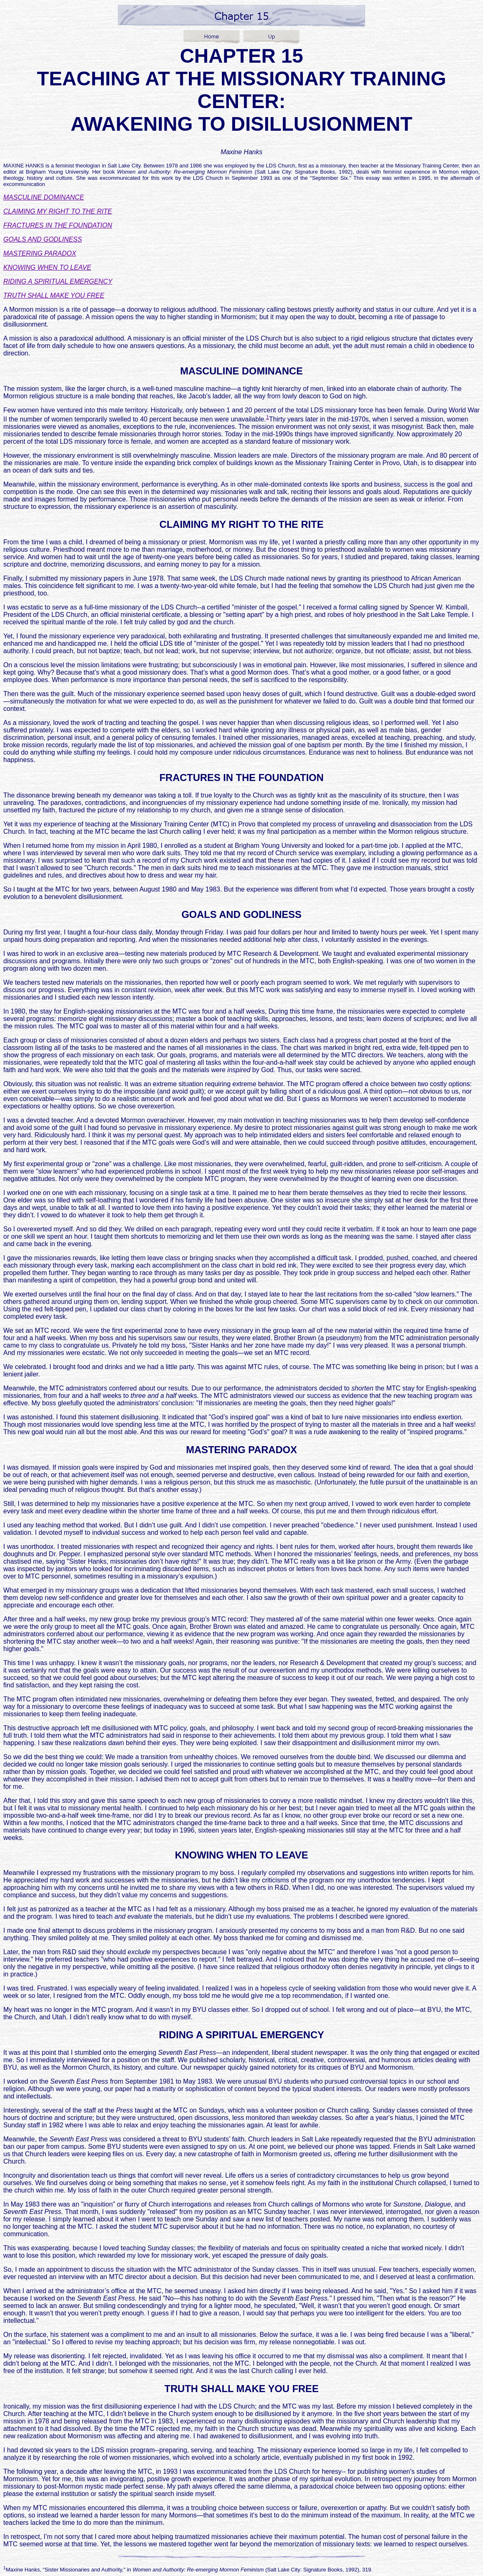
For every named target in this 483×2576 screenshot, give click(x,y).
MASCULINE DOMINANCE (43, 197)
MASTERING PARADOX (39, 253)
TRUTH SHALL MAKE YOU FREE (53, 295)
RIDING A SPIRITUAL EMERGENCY (57, 281)
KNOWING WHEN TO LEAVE (47, 267)
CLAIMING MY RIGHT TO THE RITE (57, 211)
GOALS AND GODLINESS (42, 239)
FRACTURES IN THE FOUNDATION (57, 225)
